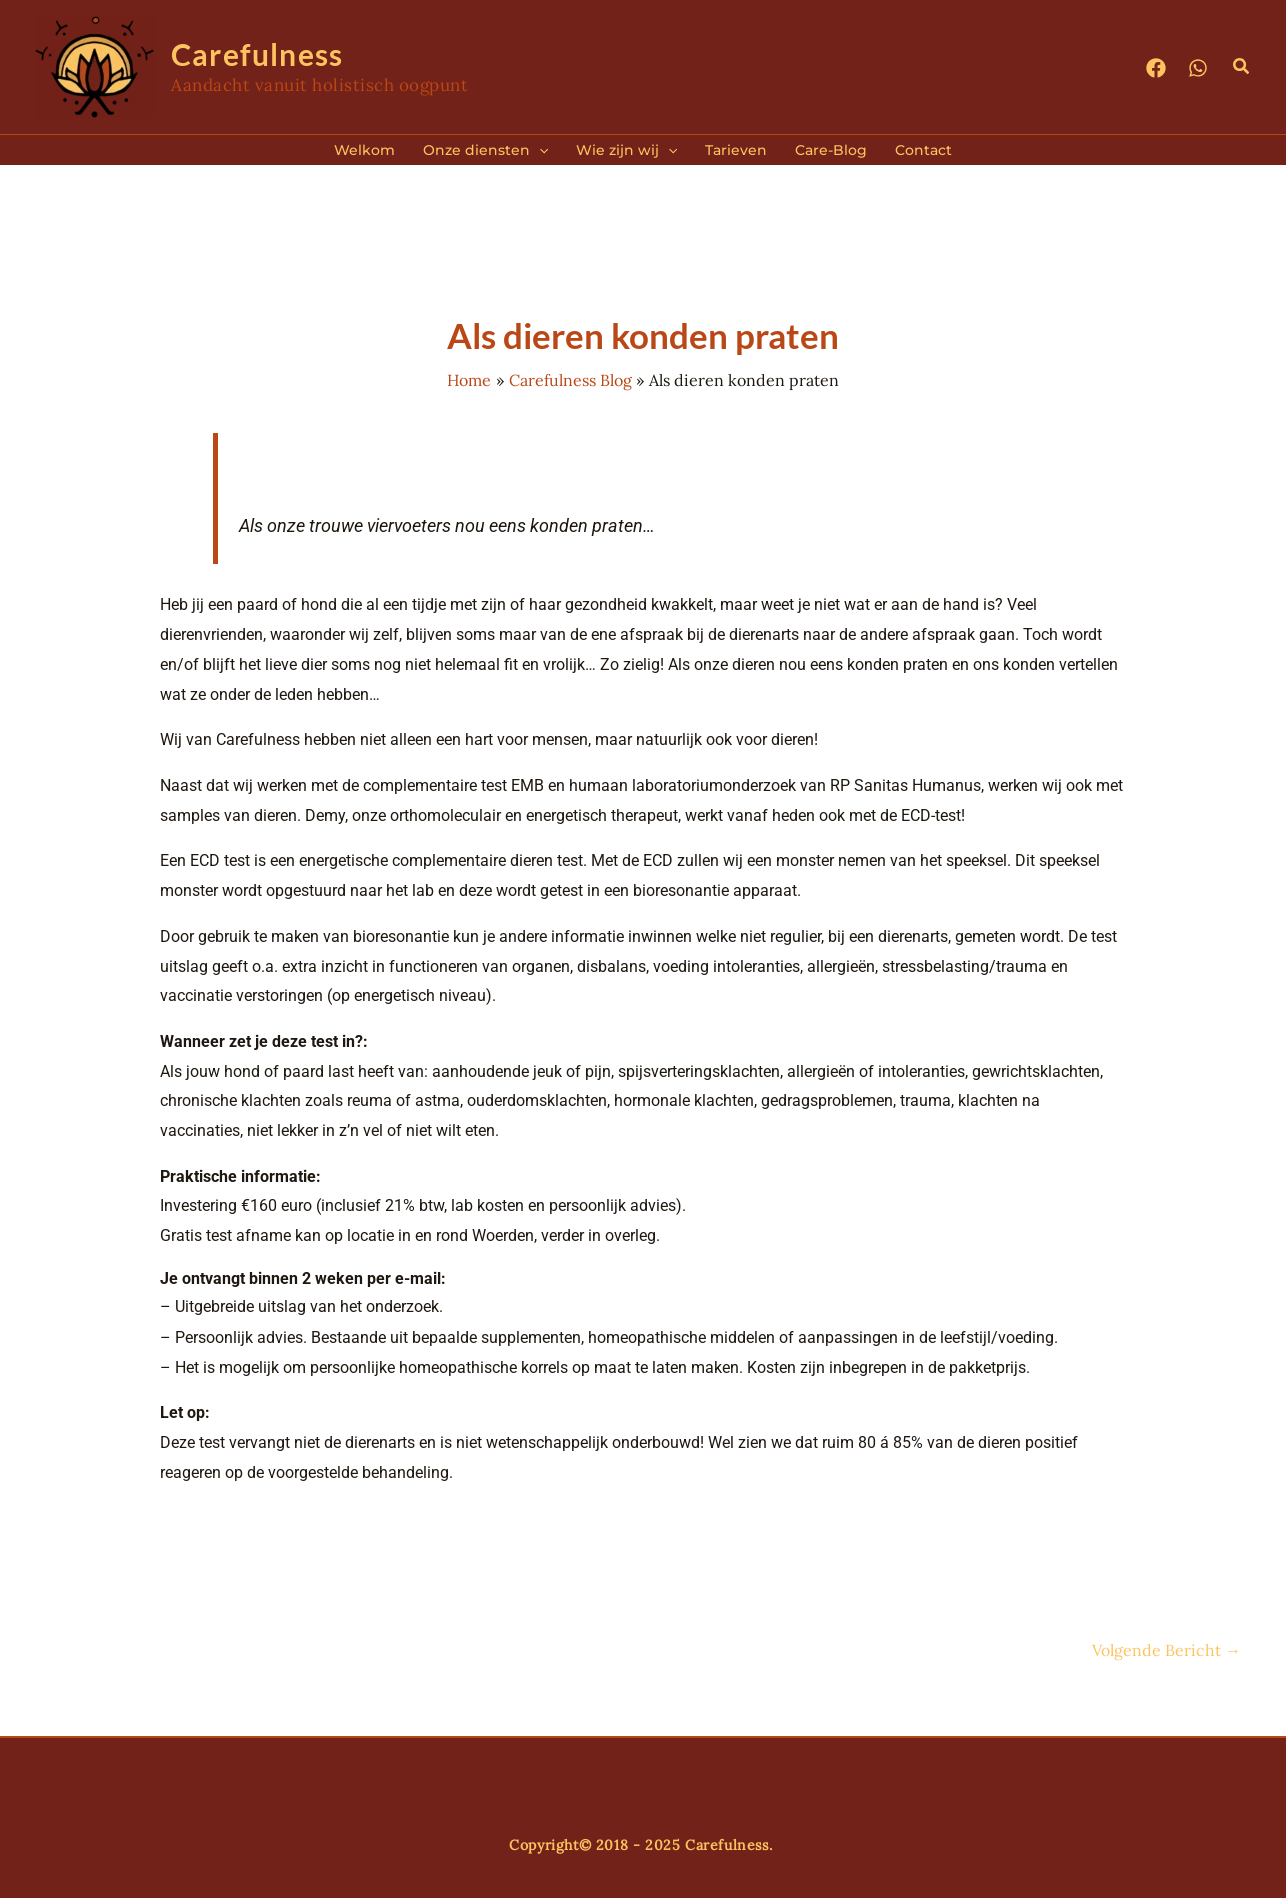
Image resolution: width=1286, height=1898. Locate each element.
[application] (539, 150)
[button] (1242, 67)
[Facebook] (1156, 68)
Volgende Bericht (1166, 1650)
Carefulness (257, 54)
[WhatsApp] (1198, 68)
